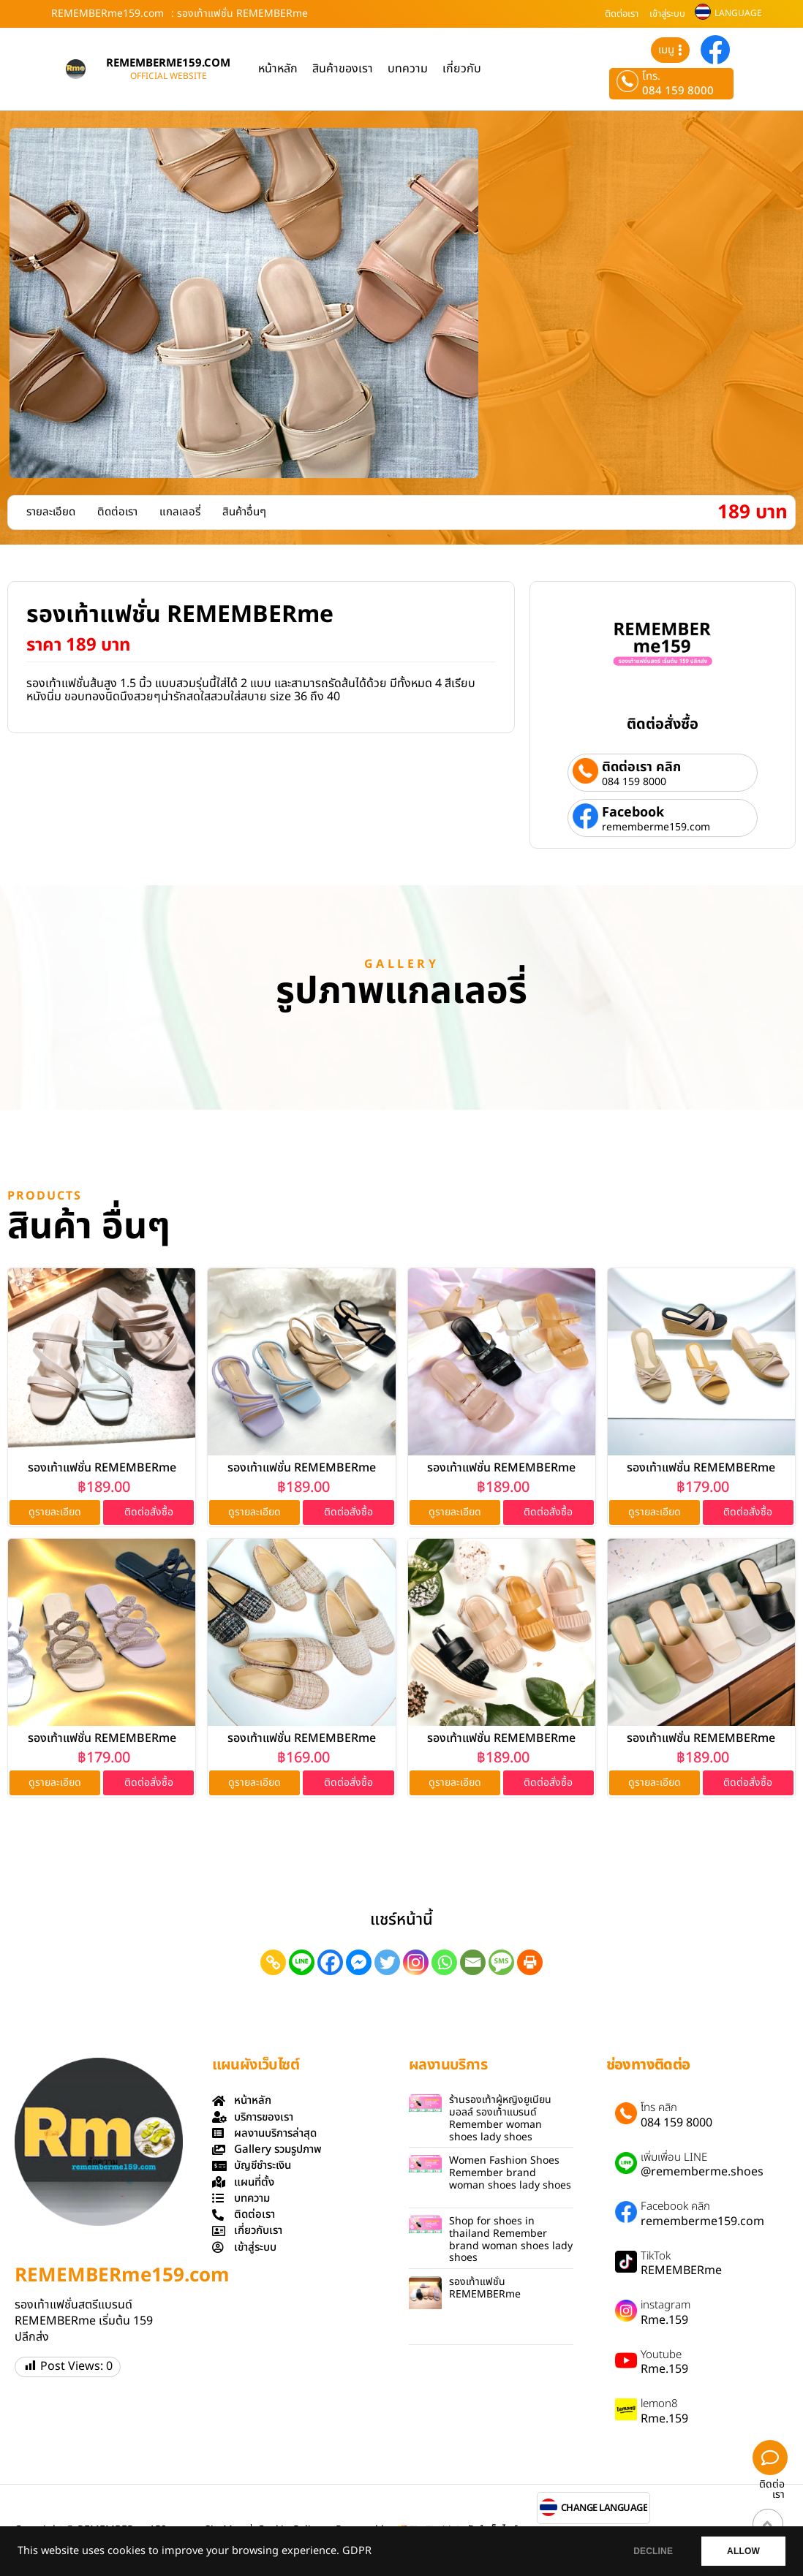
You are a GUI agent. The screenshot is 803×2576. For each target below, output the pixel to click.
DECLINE (653, 2551)
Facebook (633, 812)
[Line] (301, 1962)
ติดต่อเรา (621, 14)
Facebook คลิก (675, 2207)
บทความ (408, 68)
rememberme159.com (656, 827)
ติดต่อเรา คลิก (641, 767)
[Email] (473, 1962)
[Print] (530, 1962)
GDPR (357, 2551)
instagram (665, 2305)
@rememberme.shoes (702, 2172)
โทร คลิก (659, 2108)
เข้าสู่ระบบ (667, 14)
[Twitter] (387, 1962)
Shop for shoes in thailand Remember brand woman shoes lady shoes (511, 2239)
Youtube (661, 2355)
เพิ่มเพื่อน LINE (674, 2158)
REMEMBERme (681, 2270)
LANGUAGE (738, 13)
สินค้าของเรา (342, 68)
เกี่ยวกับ (461, 68)
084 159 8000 (678, 91)
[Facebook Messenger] (359, 1962)
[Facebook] (330, 1962)
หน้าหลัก (278, 68)
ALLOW (743, 2551)
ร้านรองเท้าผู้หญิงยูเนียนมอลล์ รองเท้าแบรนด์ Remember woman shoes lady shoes (500, 2118)
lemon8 (659, 2404)
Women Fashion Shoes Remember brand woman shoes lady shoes (510, 2173)
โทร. (651, 77)
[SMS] (501, 1962)
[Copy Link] (273, 1962)
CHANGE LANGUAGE (604, 2508)
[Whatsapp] (444, 1962)
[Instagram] (416, 1962)
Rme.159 (664, 2320)
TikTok (656, 2257)
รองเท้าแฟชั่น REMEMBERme (102, 1468)
